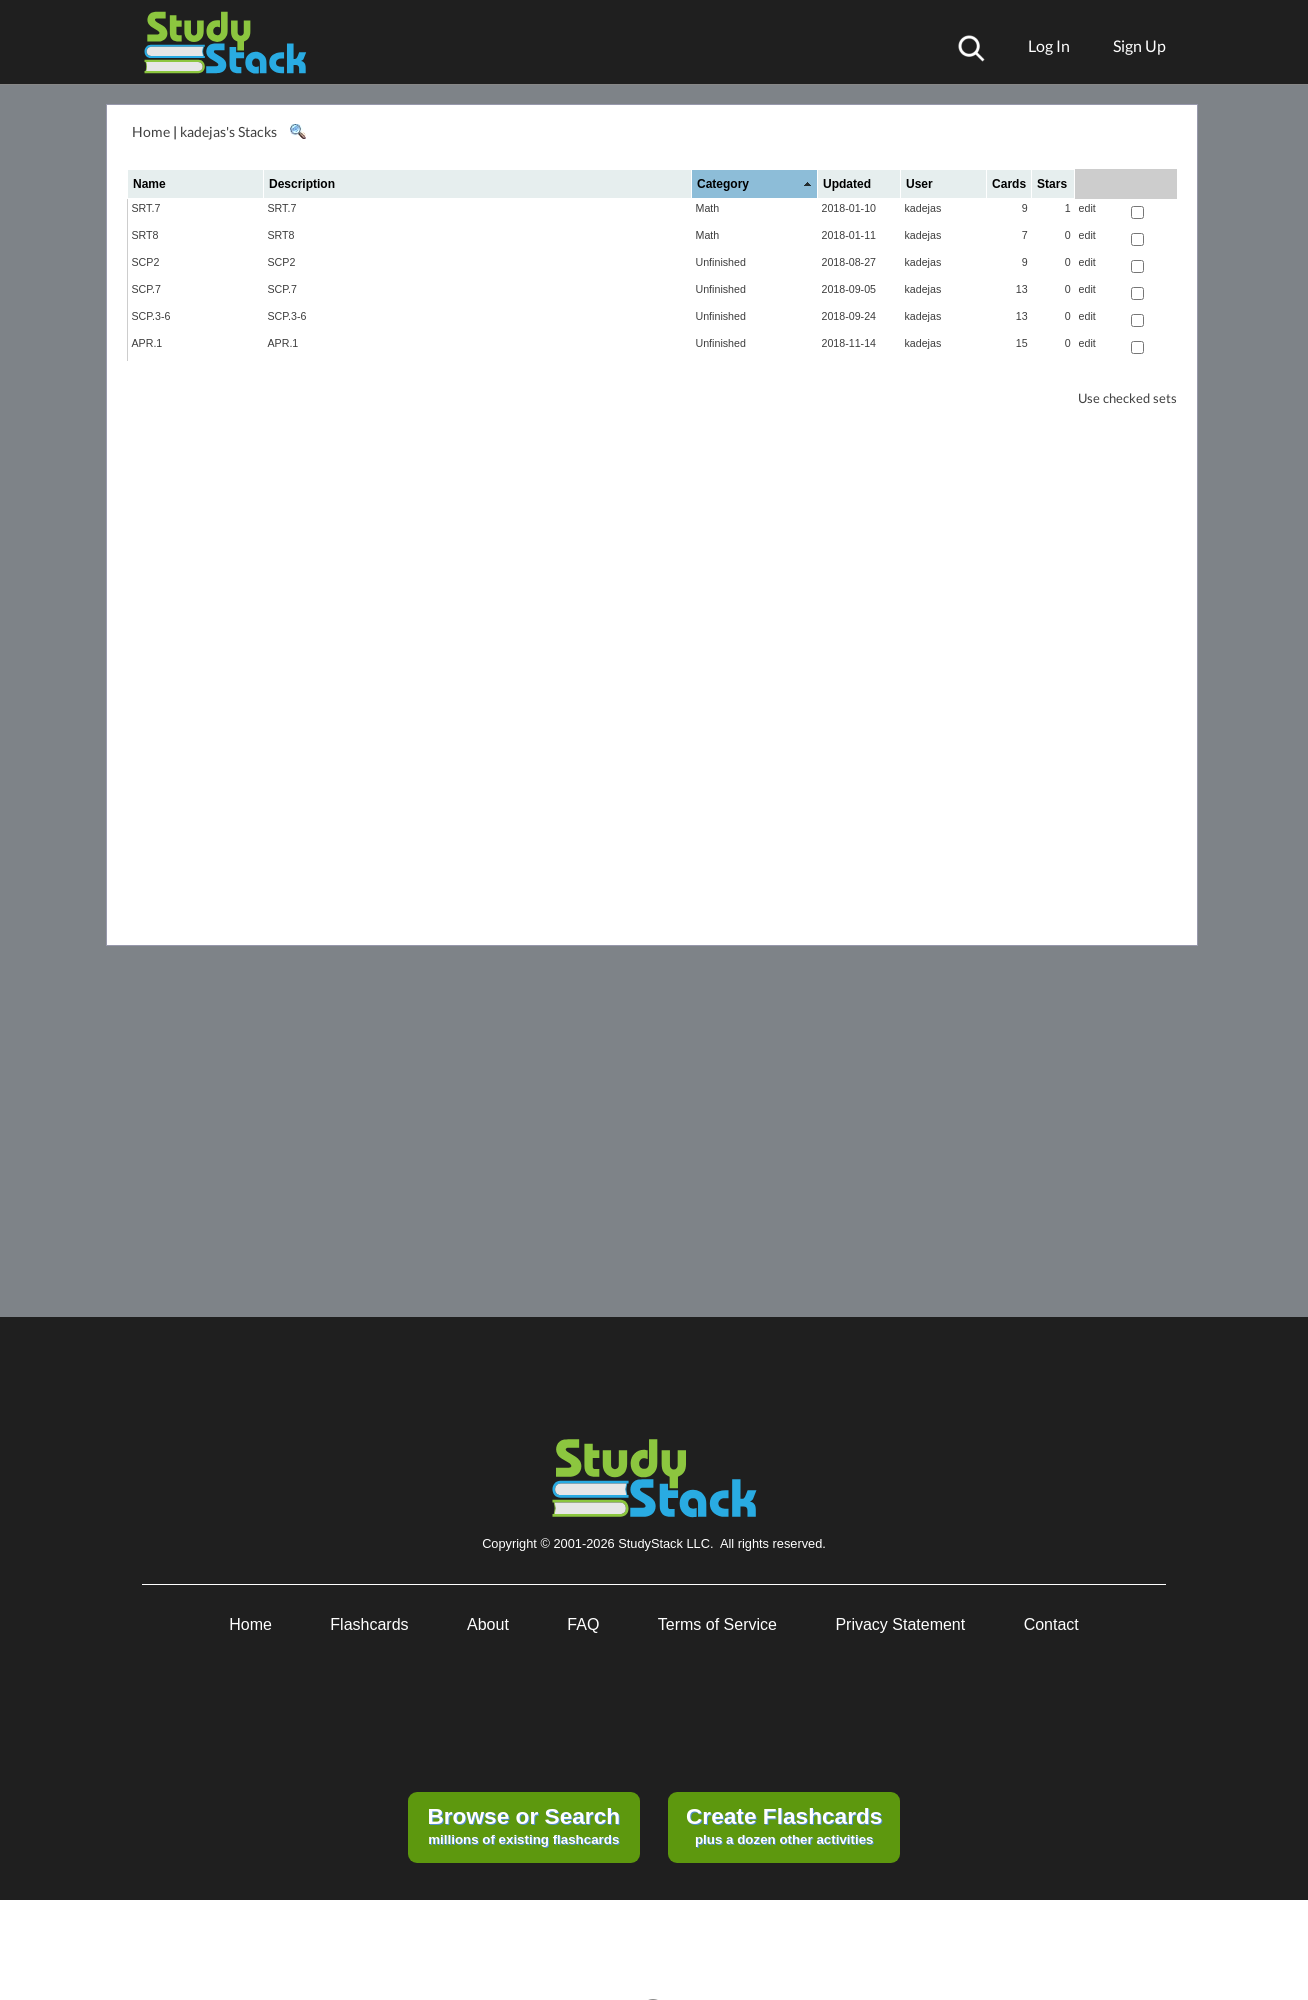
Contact (1051, 1624)
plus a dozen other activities (784, 1825)
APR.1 (147, 343)
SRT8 (145, 235)
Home (151, 131)
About (488, 1624)
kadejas (923, 208)
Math (708, 208)
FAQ (583, 1624)
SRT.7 (146, 208)
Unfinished (721, 262)
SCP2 (146, 262)
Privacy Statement (900, 1624)
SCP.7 (146, 289)
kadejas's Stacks (228, 131)
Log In (1049, 45)
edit (1087, 208)
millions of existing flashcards (523, 1825)
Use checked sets (1127, 398)
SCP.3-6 (151, 316)
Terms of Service (717, 1624)
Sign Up (1139, 45)
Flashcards (369, 1624)
